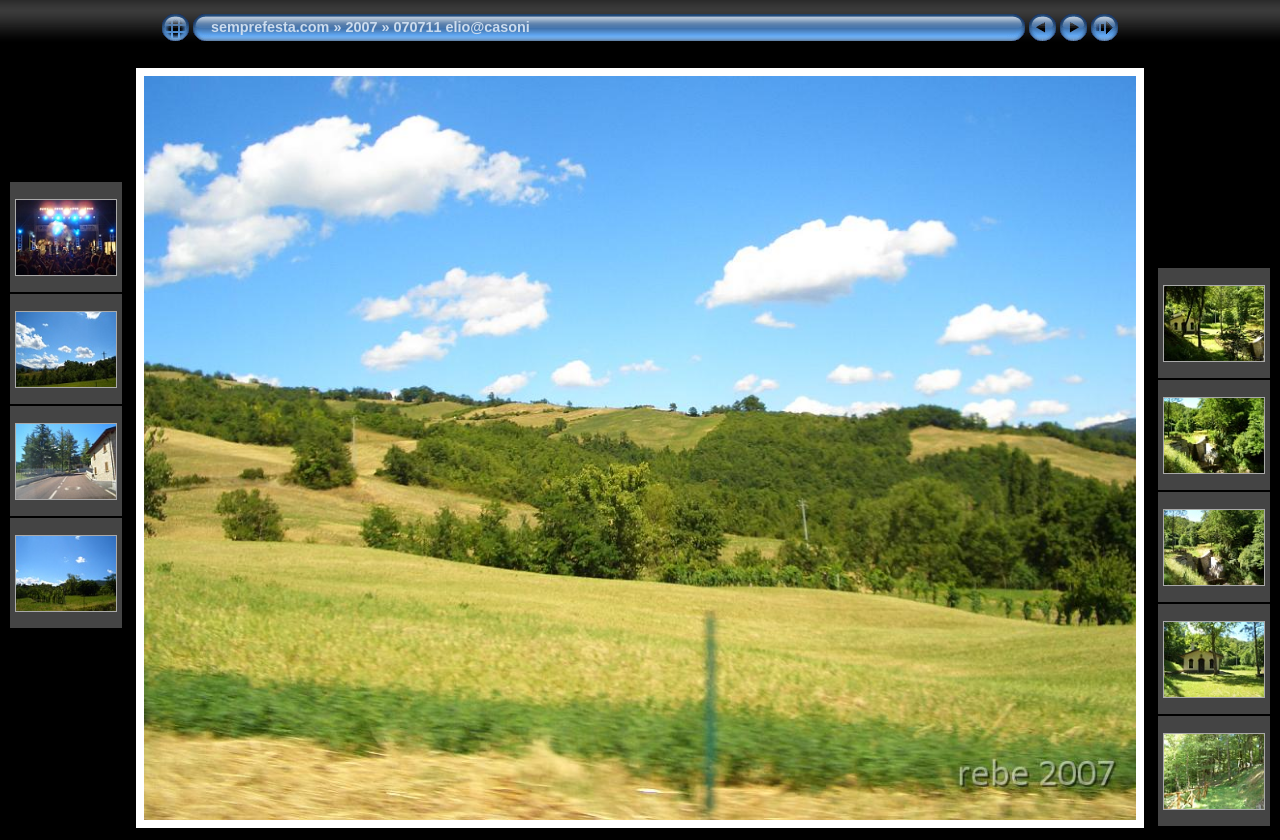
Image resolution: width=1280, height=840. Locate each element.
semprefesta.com (270, 27)
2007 (361, 27)
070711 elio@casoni (461, 27)
